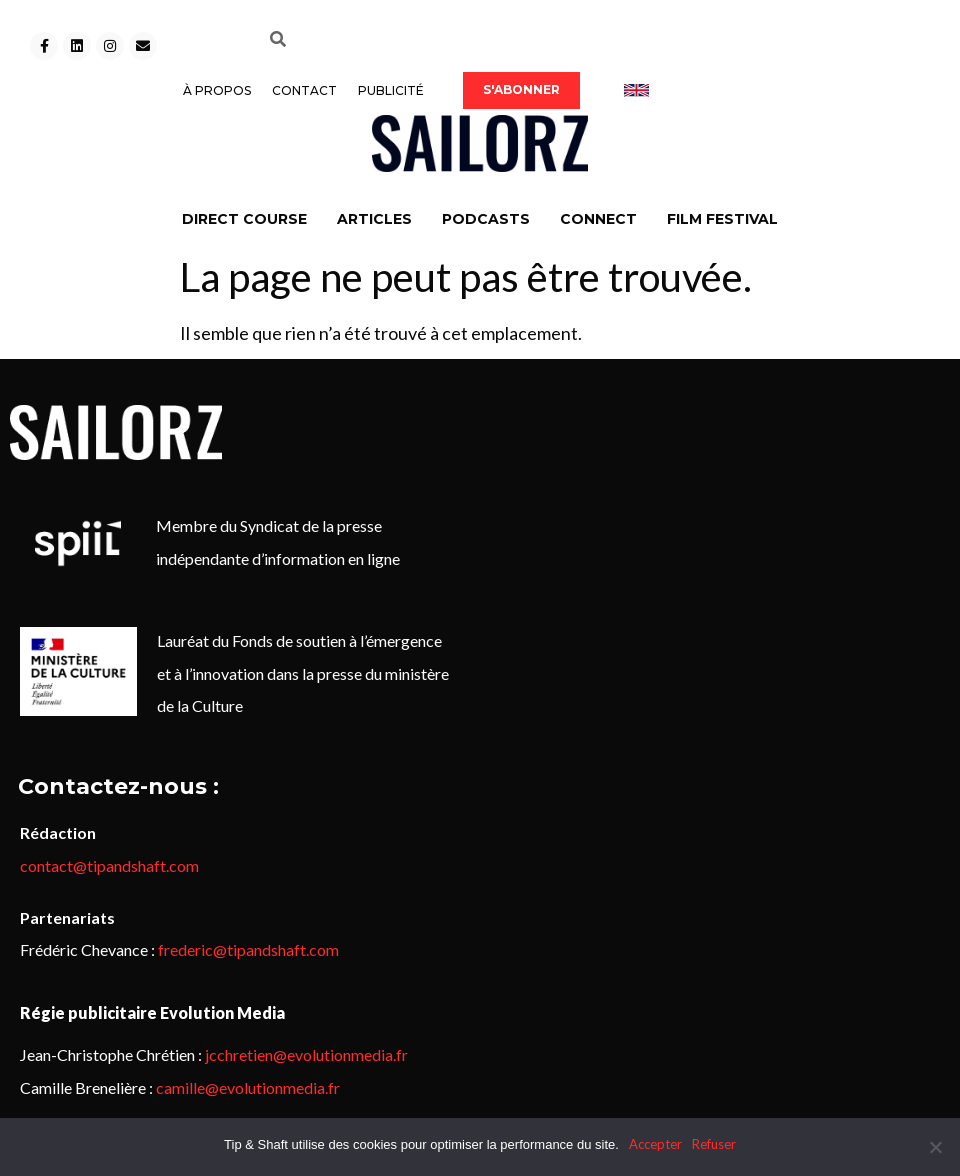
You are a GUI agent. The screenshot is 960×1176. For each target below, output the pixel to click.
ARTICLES (374, 219)
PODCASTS (486, 219)
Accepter (655, 1144)
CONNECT (598, 219)
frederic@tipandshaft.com (248, 949)
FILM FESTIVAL (722, 219)
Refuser (714, 1144)
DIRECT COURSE (244, 219)
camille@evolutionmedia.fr (248, 1087)
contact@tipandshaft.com (109, 865)
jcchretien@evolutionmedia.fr (306, 1054)
